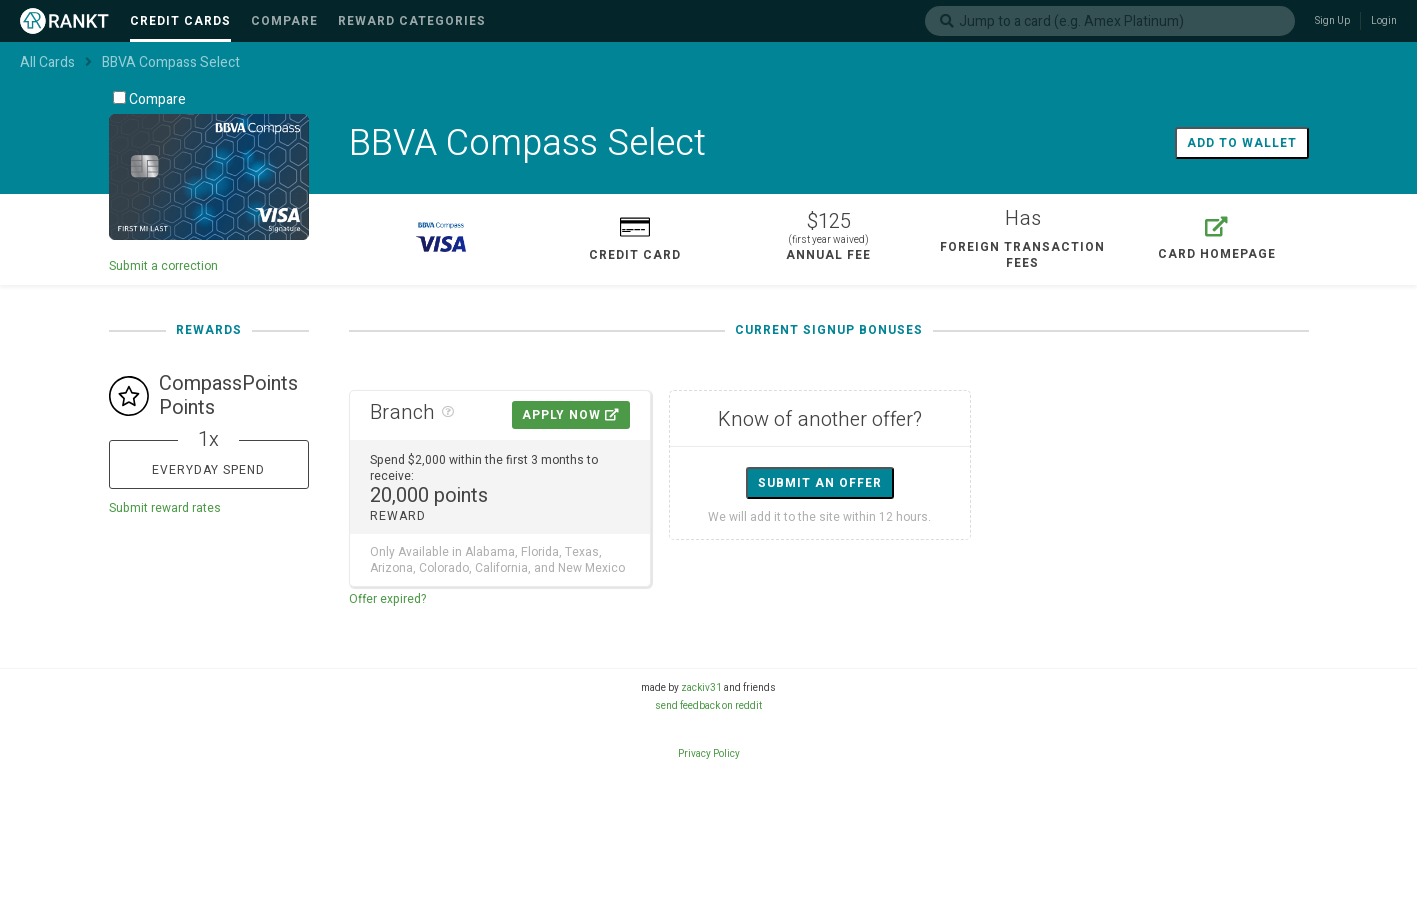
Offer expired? (387, 599)
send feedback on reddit (708, 706)
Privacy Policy (709, 754)
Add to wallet (1242, 143)
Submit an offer (820, 483)
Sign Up (1332, 21)
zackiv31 (701, 688)
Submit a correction (163, 266)
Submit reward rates (165, 508)
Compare (149, 99)
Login (1384, 21)
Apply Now (571, 415)
